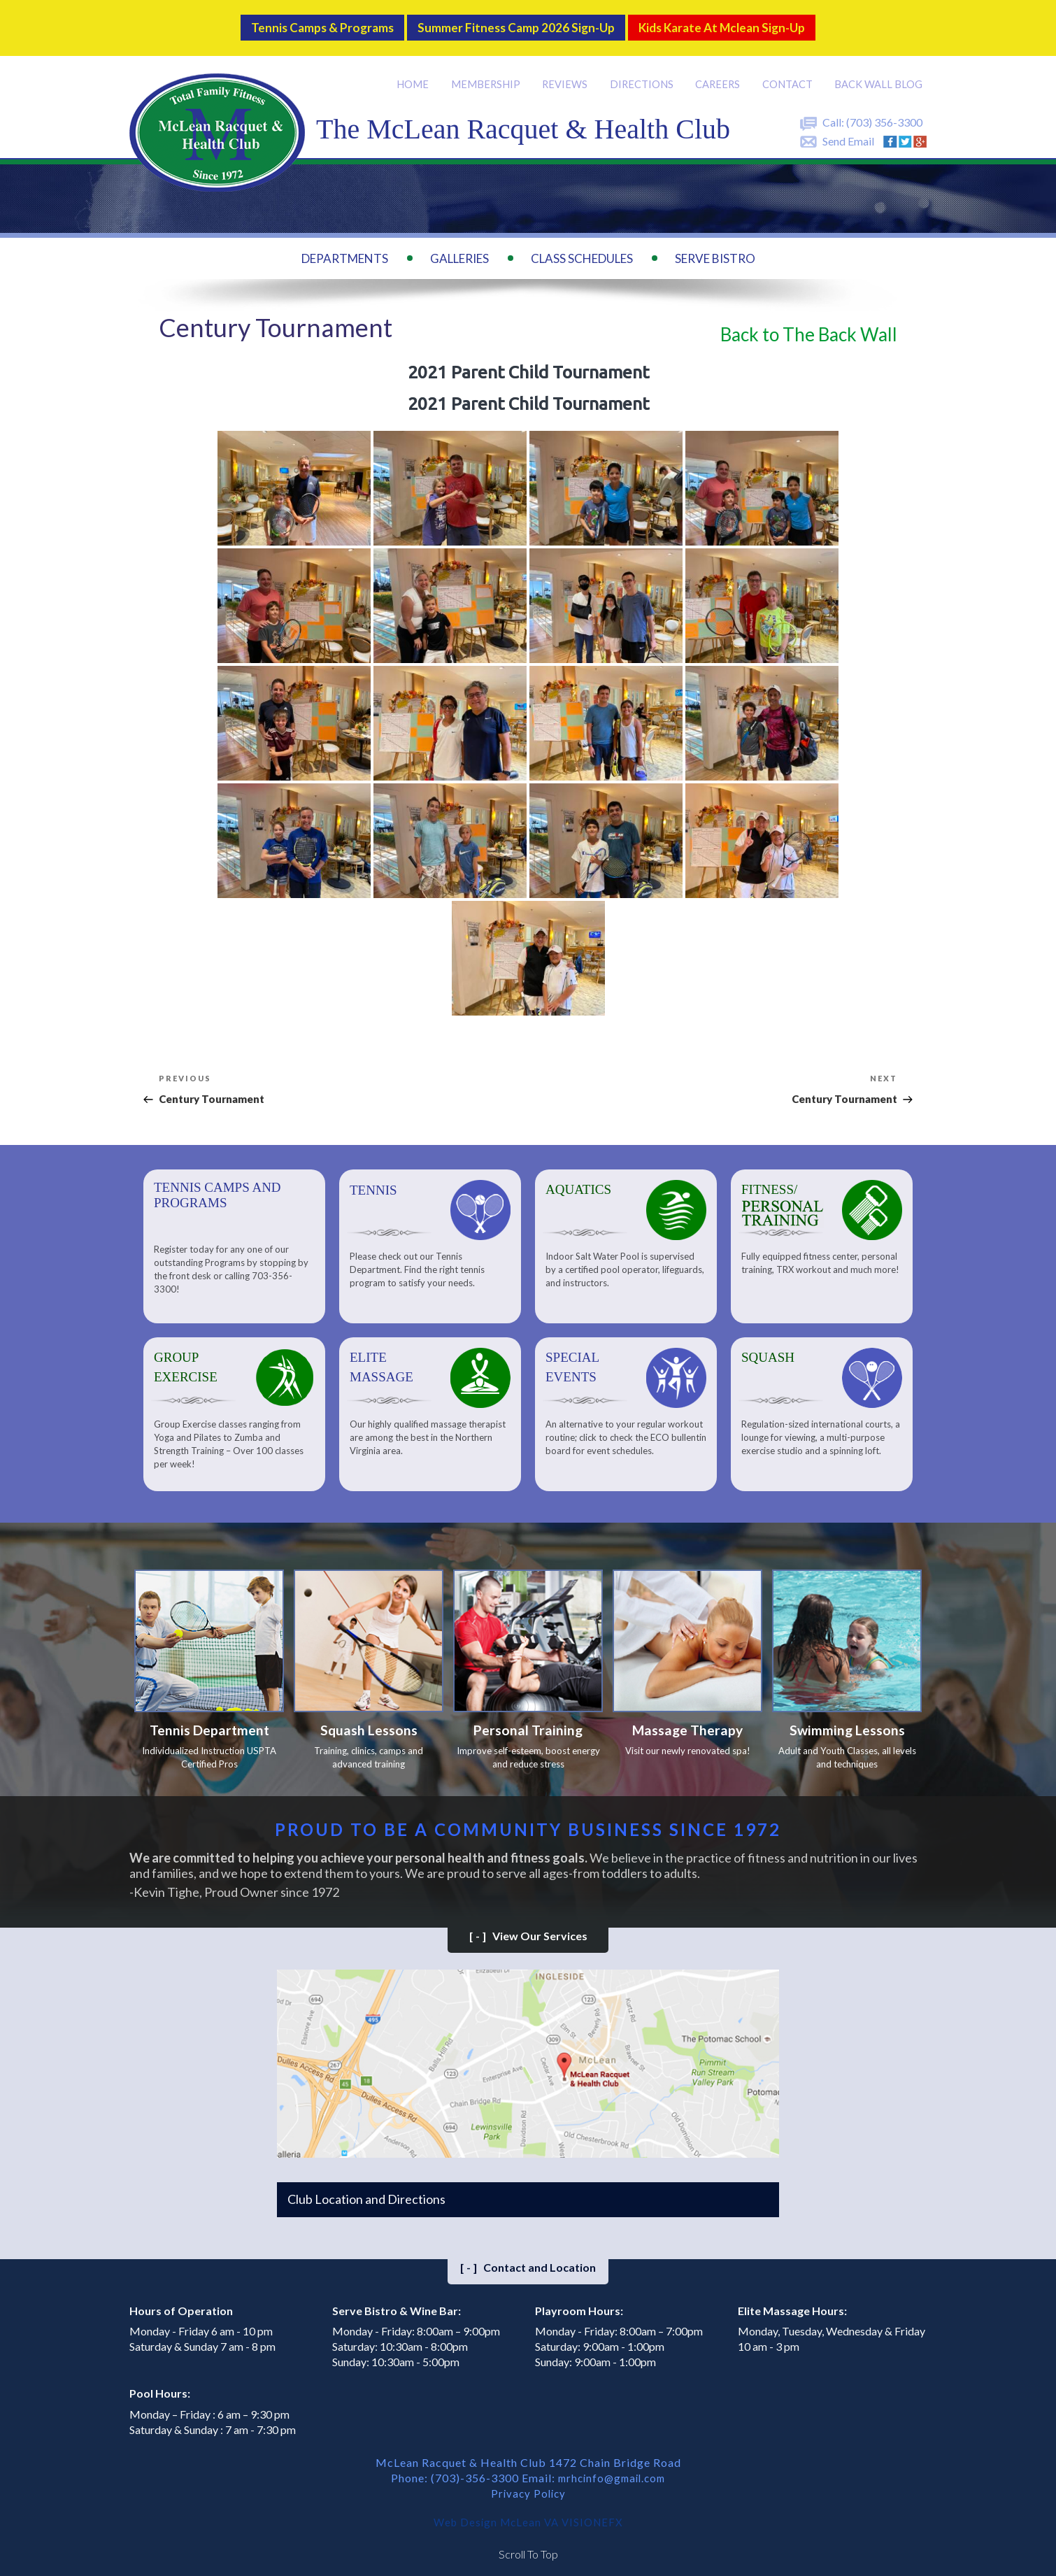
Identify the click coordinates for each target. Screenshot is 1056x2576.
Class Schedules (582, 248)
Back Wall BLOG (879, 73)
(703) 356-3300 (884, 111)
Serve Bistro (715, 248)
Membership (488, 73)
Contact (789, 73)
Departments (344, 248)
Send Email (848, 130)
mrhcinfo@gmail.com (611, 2471)
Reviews (567, 73)
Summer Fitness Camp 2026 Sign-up (513, 22)
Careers (720, 73)
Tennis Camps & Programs (292, 22)
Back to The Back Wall (808, 324)
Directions (643, 73)
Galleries (459, 248)
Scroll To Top (528, 2547)
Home (416, 73)
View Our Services (528, 1929)
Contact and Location (528, 2261)
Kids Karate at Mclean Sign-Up (750, 22)
